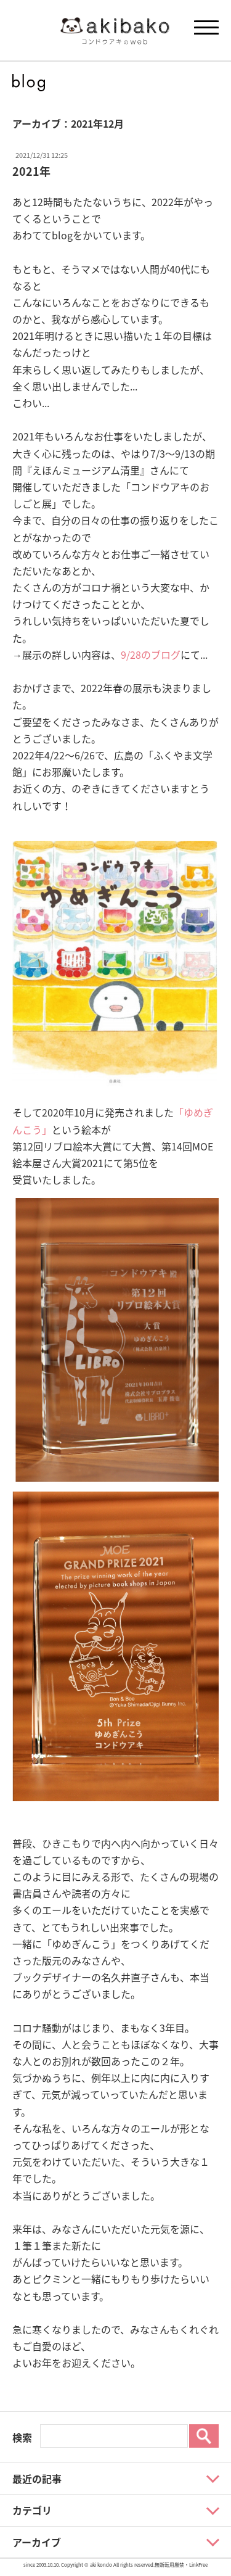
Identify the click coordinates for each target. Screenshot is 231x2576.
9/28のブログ (150, 654)
